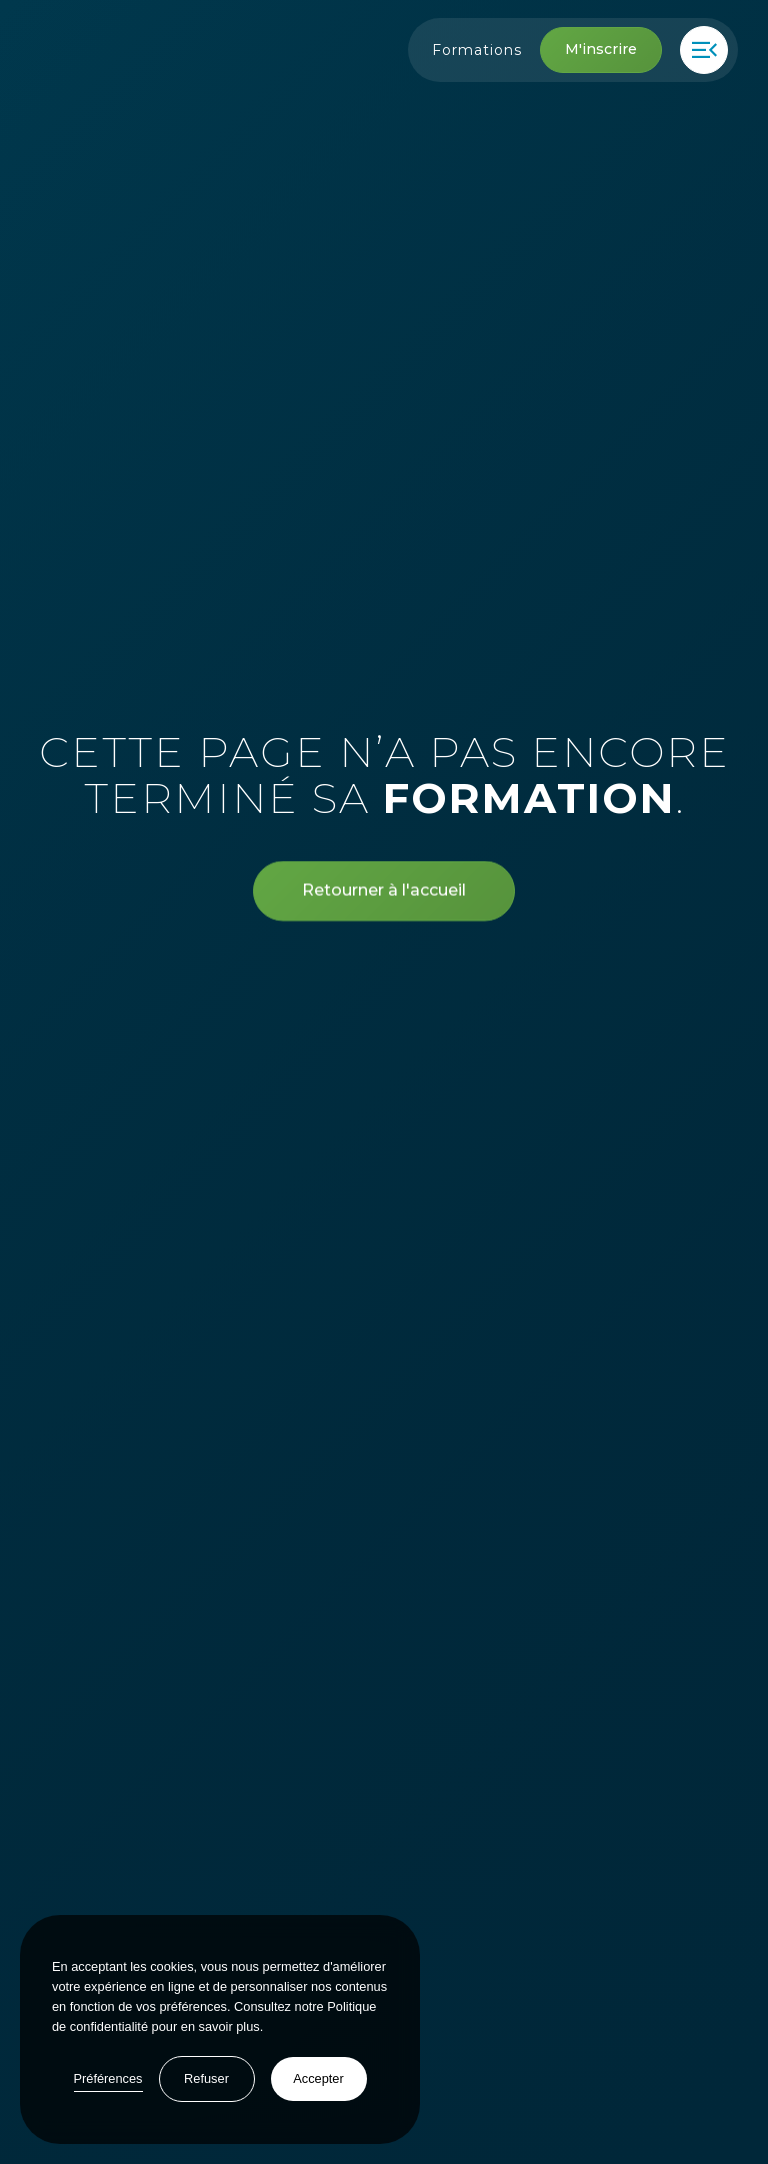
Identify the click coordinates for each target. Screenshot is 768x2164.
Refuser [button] (206, 2078)
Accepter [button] (318, 2078)
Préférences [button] (108, 2078)
